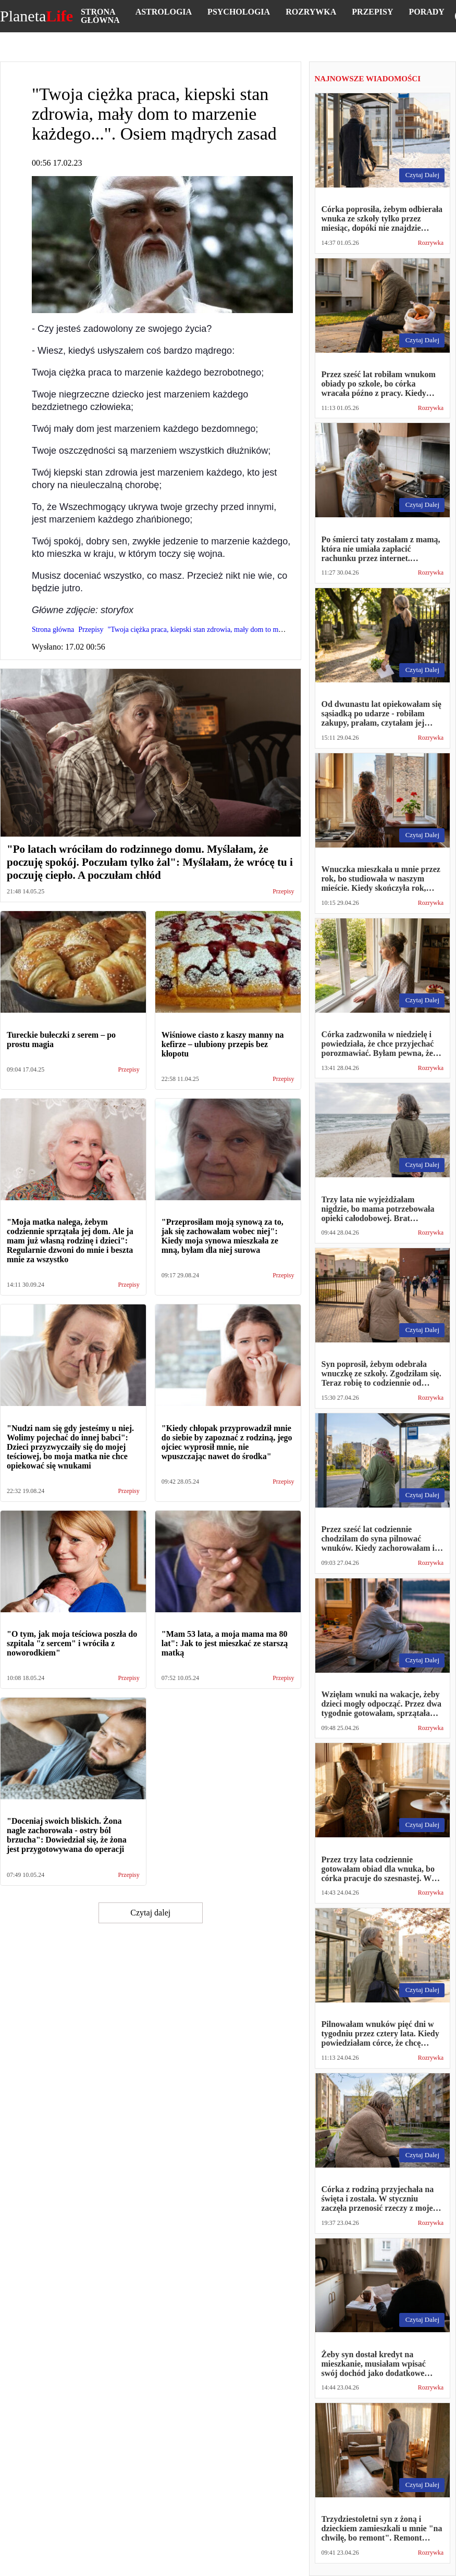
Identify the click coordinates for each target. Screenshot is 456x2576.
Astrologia (163, 11)
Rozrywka (311, 11)
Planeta (36, 16)
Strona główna (100, 15)
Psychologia (238, 11)
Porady (426, 11)
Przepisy (372, 11)
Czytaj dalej (150, 1912)
